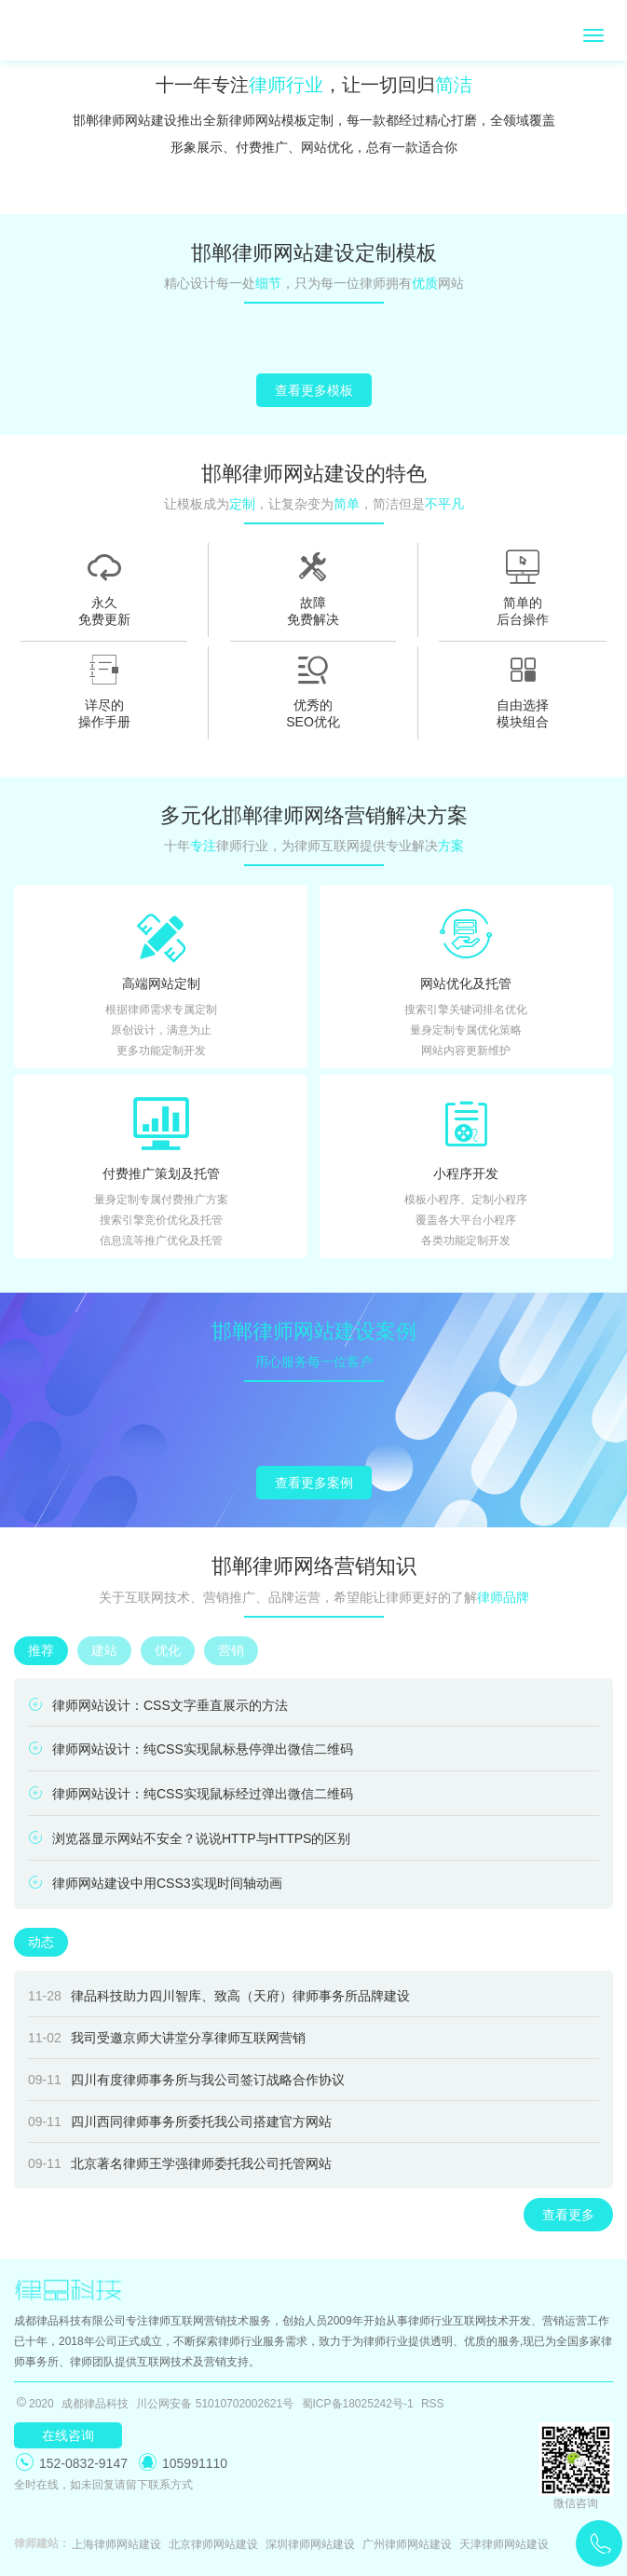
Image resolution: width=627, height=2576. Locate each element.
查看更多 (568, 2214)
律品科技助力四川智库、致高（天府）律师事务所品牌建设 (219, 1995)
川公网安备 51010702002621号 (214, 2403)
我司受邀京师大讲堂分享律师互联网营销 (167, 2037)
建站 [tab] (104, 1650)
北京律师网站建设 (213, 2544)
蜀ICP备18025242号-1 (358, 2403)
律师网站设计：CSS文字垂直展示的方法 (158, 1705)
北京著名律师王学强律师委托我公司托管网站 (180, 2163)
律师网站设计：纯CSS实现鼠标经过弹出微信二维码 (190, 1793)
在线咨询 (68, 2435)
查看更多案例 (314, 1482)
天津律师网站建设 (504, 2544)
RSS (432, 2403)
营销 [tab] (231, 1650)
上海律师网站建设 (116, 2544)
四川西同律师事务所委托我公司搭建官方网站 (180, 2121)
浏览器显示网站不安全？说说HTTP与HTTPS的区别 (189, 1838)
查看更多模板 (314, 390)
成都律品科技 (95, 2403)
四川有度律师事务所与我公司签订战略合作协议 (186, 2079)
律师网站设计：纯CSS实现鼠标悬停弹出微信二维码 (190, 1748)
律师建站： (38, 2543)
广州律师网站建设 (407, 2544)
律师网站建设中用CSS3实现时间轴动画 (155, 1883)
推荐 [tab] (41, 1650)
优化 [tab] (168, 1650)
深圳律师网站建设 (310, 2544)
